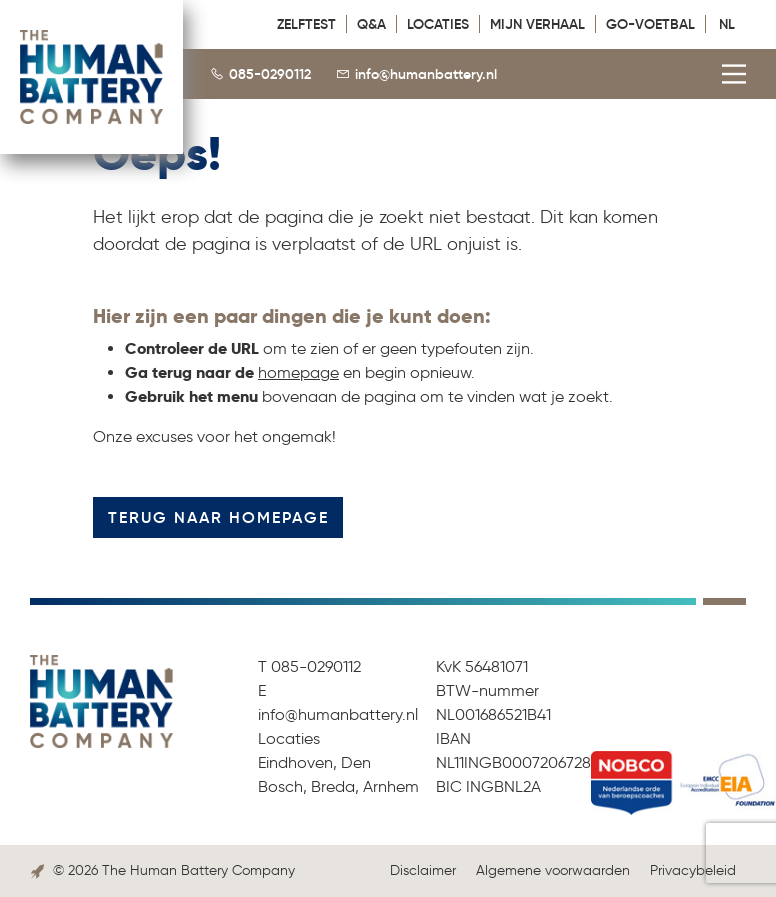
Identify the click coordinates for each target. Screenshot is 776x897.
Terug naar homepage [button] (218, 517)
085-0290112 (270, 74)
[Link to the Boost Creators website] (37, 870)
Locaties (438, 24)
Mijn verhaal (537, 24)
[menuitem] (731, 23)
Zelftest (306, 24)
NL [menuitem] (727, 24)
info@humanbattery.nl (426, 74)
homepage (298, 372)
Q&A (371, 24)
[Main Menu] (730, 61)
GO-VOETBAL (650, 24)
